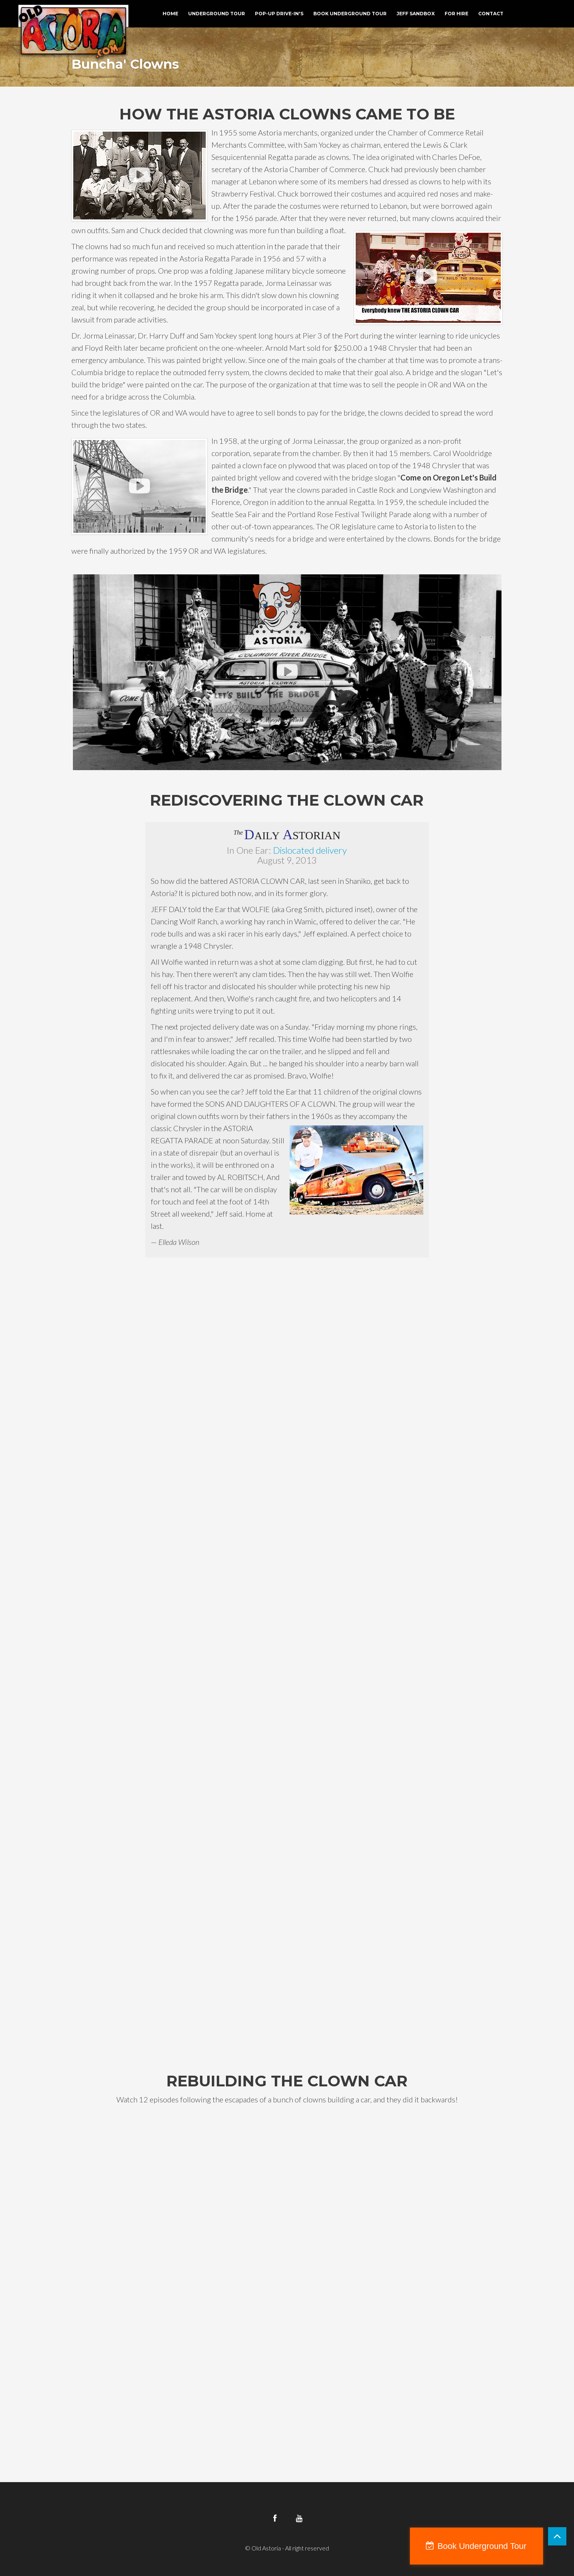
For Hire (456, 13)
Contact (490, 13)
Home (170, 13)
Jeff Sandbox (416, 13)
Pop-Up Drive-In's (279, 13)
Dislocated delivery (310, 850)
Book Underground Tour (350, 13)
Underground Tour (216, 13)
